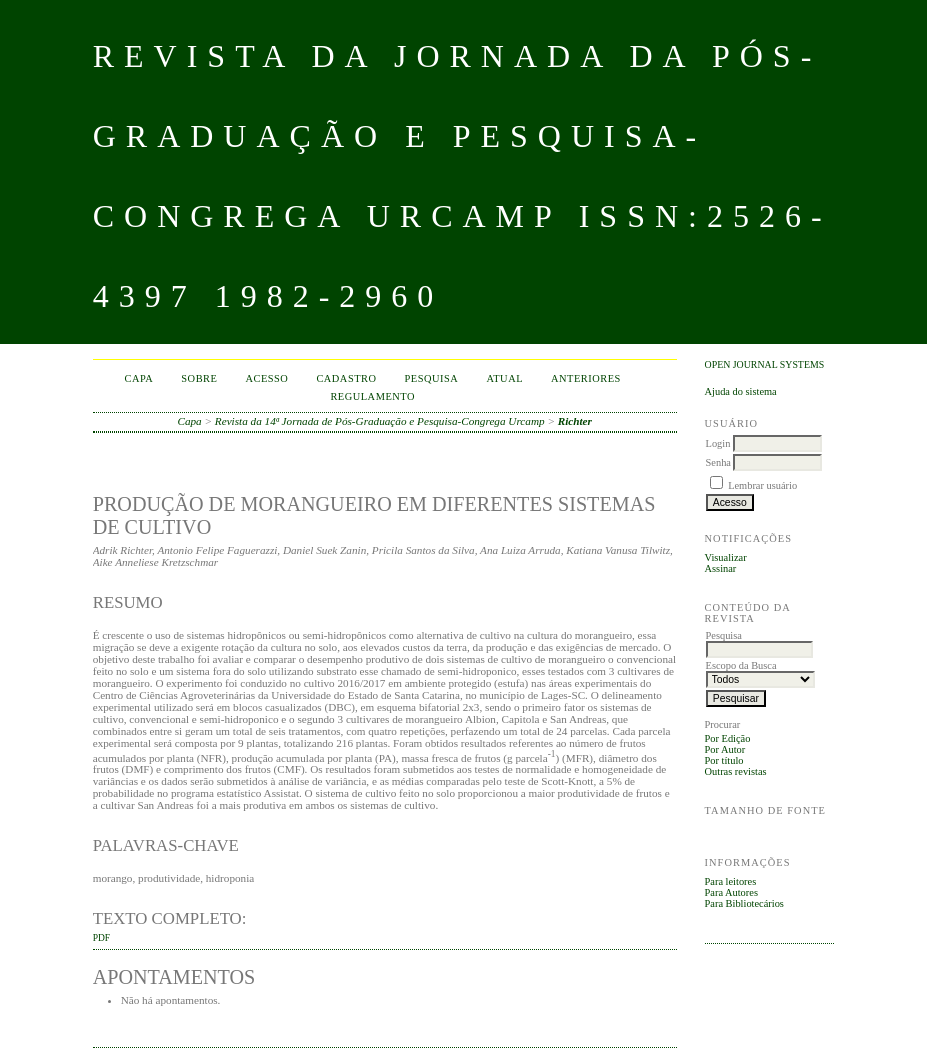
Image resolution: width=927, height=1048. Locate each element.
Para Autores (731, 892)
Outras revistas (736, 771)
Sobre (199, 378)
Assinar (721, 568)
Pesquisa (432, 378)
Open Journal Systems (765, 364)
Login (718, 443)
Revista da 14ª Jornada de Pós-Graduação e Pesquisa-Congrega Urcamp (380, 421)
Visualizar (726, 557)
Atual (504, 378)
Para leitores (731, 881)
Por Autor (725, 749)
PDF (101, 938)
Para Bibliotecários (744, 903)
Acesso (266, 378)
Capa (138, 378)
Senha (718, 462)
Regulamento (372, 396)
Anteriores (586, 378)
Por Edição (728, 738)
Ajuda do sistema (741, 391)
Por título (724, 760)
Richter (575, 421)
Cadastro (346, 378)
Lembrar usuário (762, 485)
